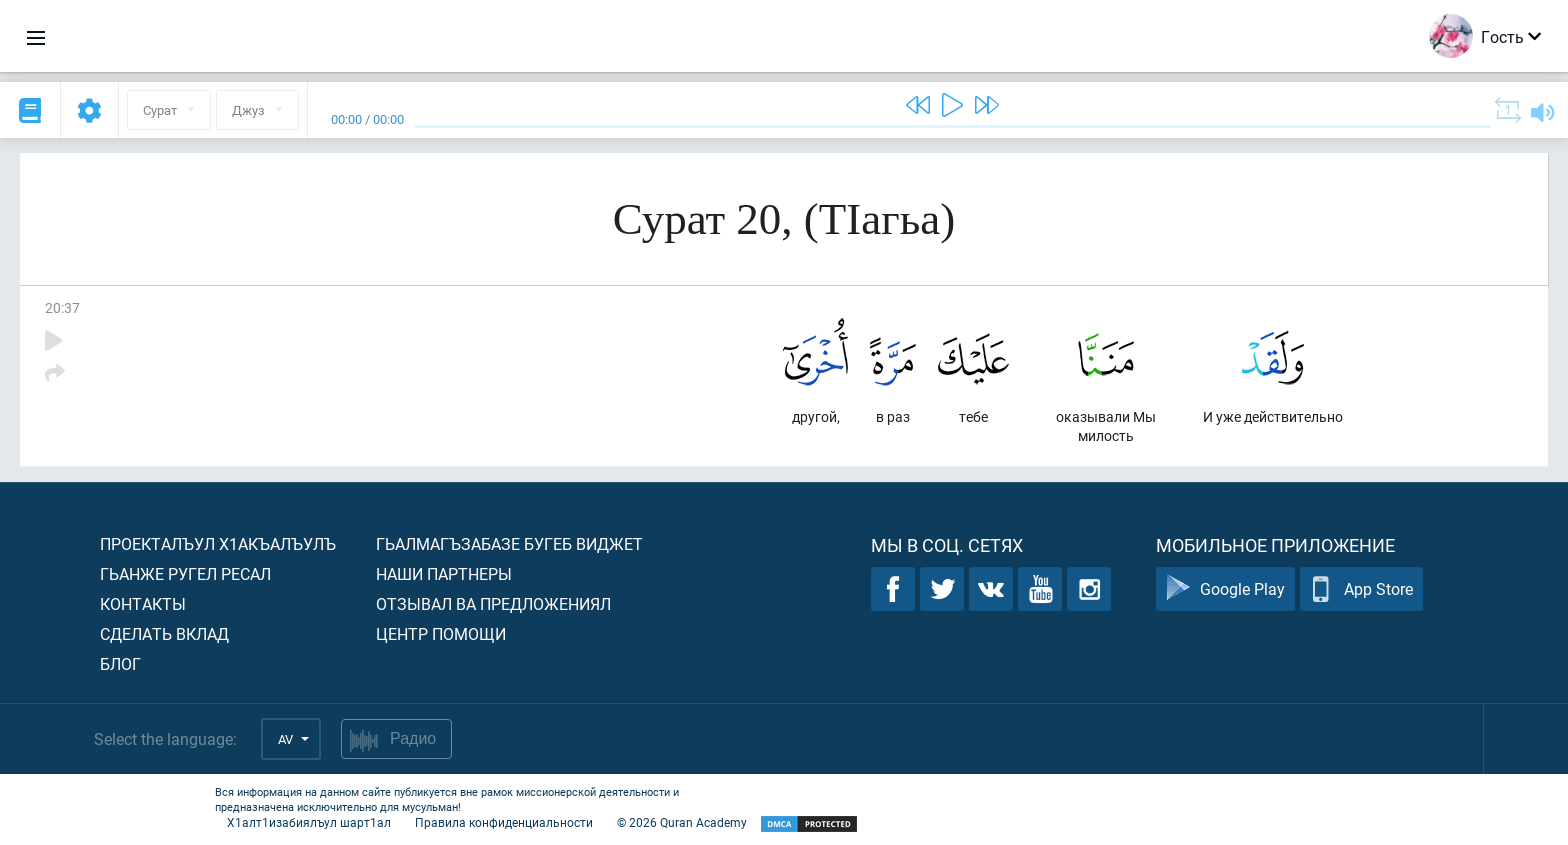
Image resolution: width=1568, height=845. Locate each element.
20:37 (62, 307)
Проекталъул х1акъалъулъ (218, 543)
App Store (1361, 589)
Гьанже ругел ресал (185, 573)
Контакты (143, 603)
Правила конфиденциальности (504, 822)
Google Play (1225, 589)
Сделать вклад (164, 633)
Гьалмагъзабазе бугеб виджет (509, 543)
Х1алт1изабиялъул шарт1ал (309, 822)
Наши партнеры (444, 573)
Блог (120, 663)
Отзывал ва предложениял (493, 603)
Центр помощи (441, 633)
